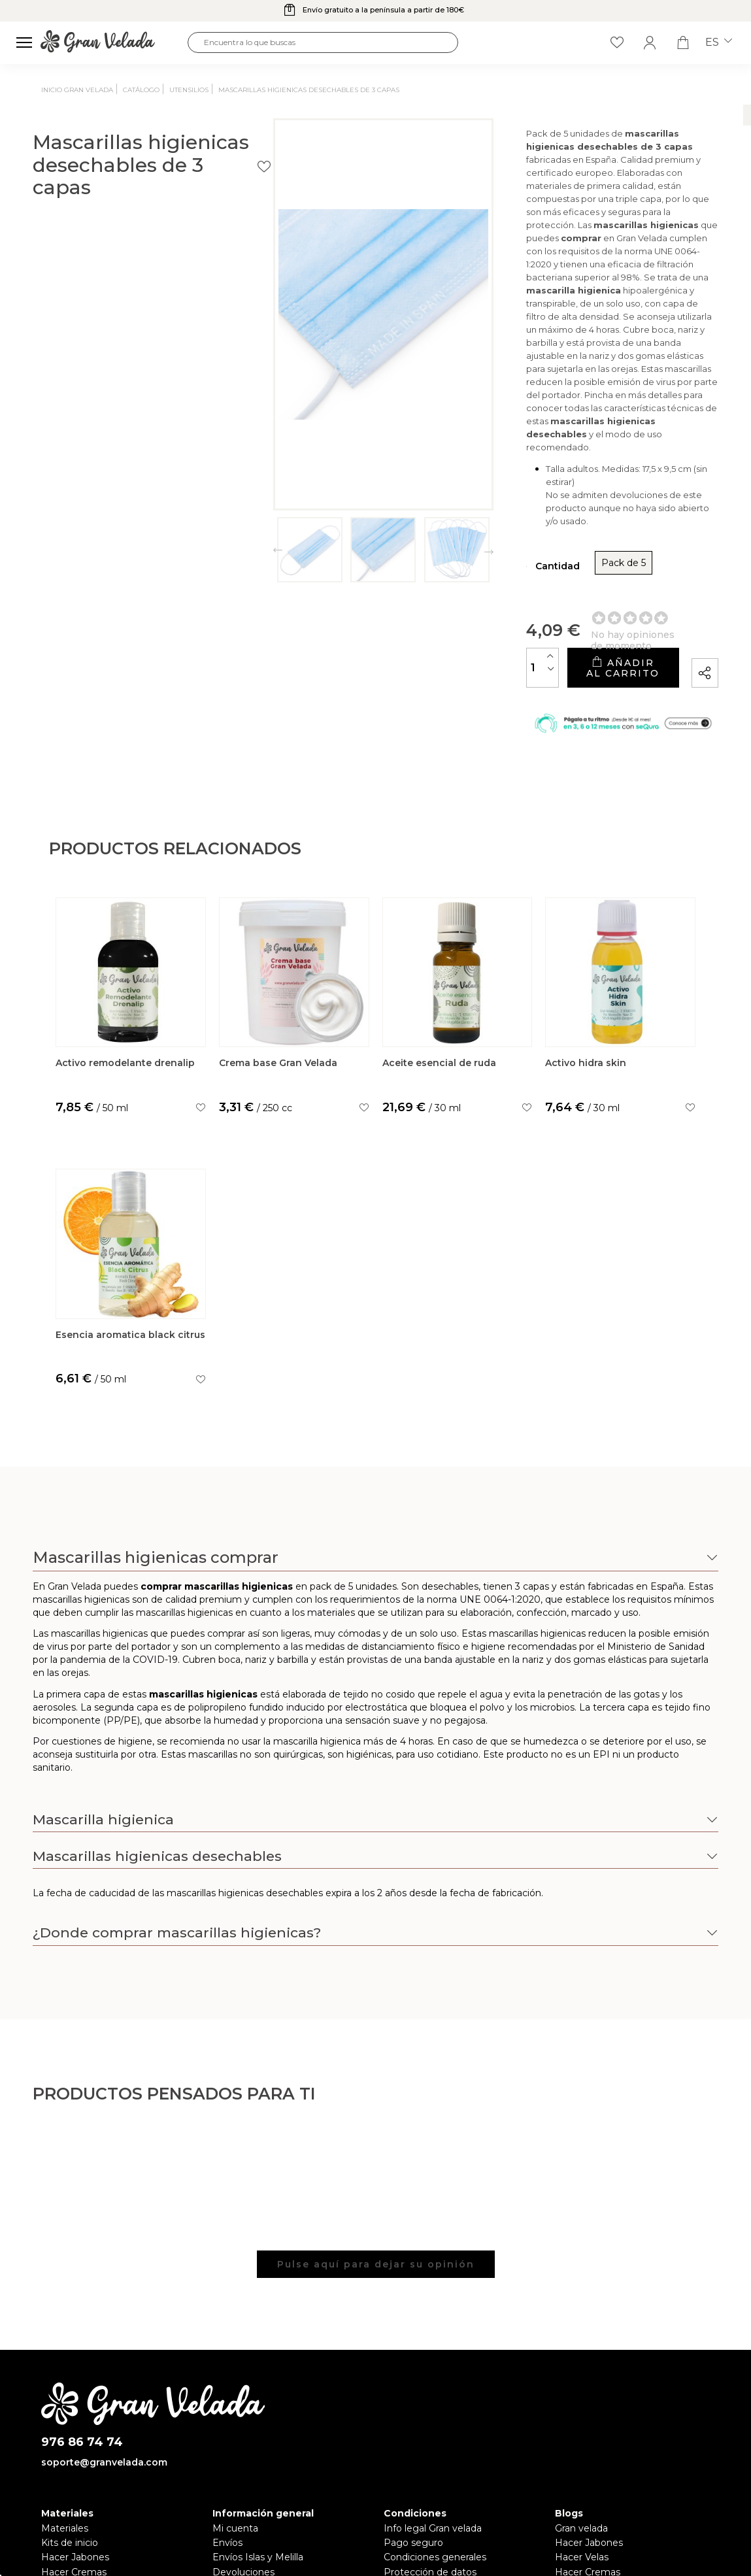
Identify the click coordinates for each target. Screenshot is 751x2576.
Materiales (64, 2431)
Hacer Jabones (75, 2460)
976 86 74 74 (82, 2345)
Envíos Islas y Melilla (257, 2460)
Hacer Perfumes (79, 2490)
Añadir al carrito (546, 550)
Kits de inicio (69, 2446)
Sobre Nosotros (248, 2504)
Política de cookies (426, 2490)
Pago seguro (413, 2446)
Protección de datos (430, 2475)
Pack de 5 (472, 451)
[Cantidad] (392, 550)
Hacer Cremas (74, 2475)
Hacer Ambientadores (91, 2504)
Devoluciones (243, 2475)
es (718, 42)
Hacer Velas (582, 2460)
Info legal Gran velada (433, 2431)
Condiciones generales (435, 2460)
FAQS (225, 2490)
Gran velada (581, 2431)
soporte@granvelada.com (104, 2365)
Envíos (227, 2446)
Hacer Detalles (588, 2490)
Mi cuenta (235, 2431)
